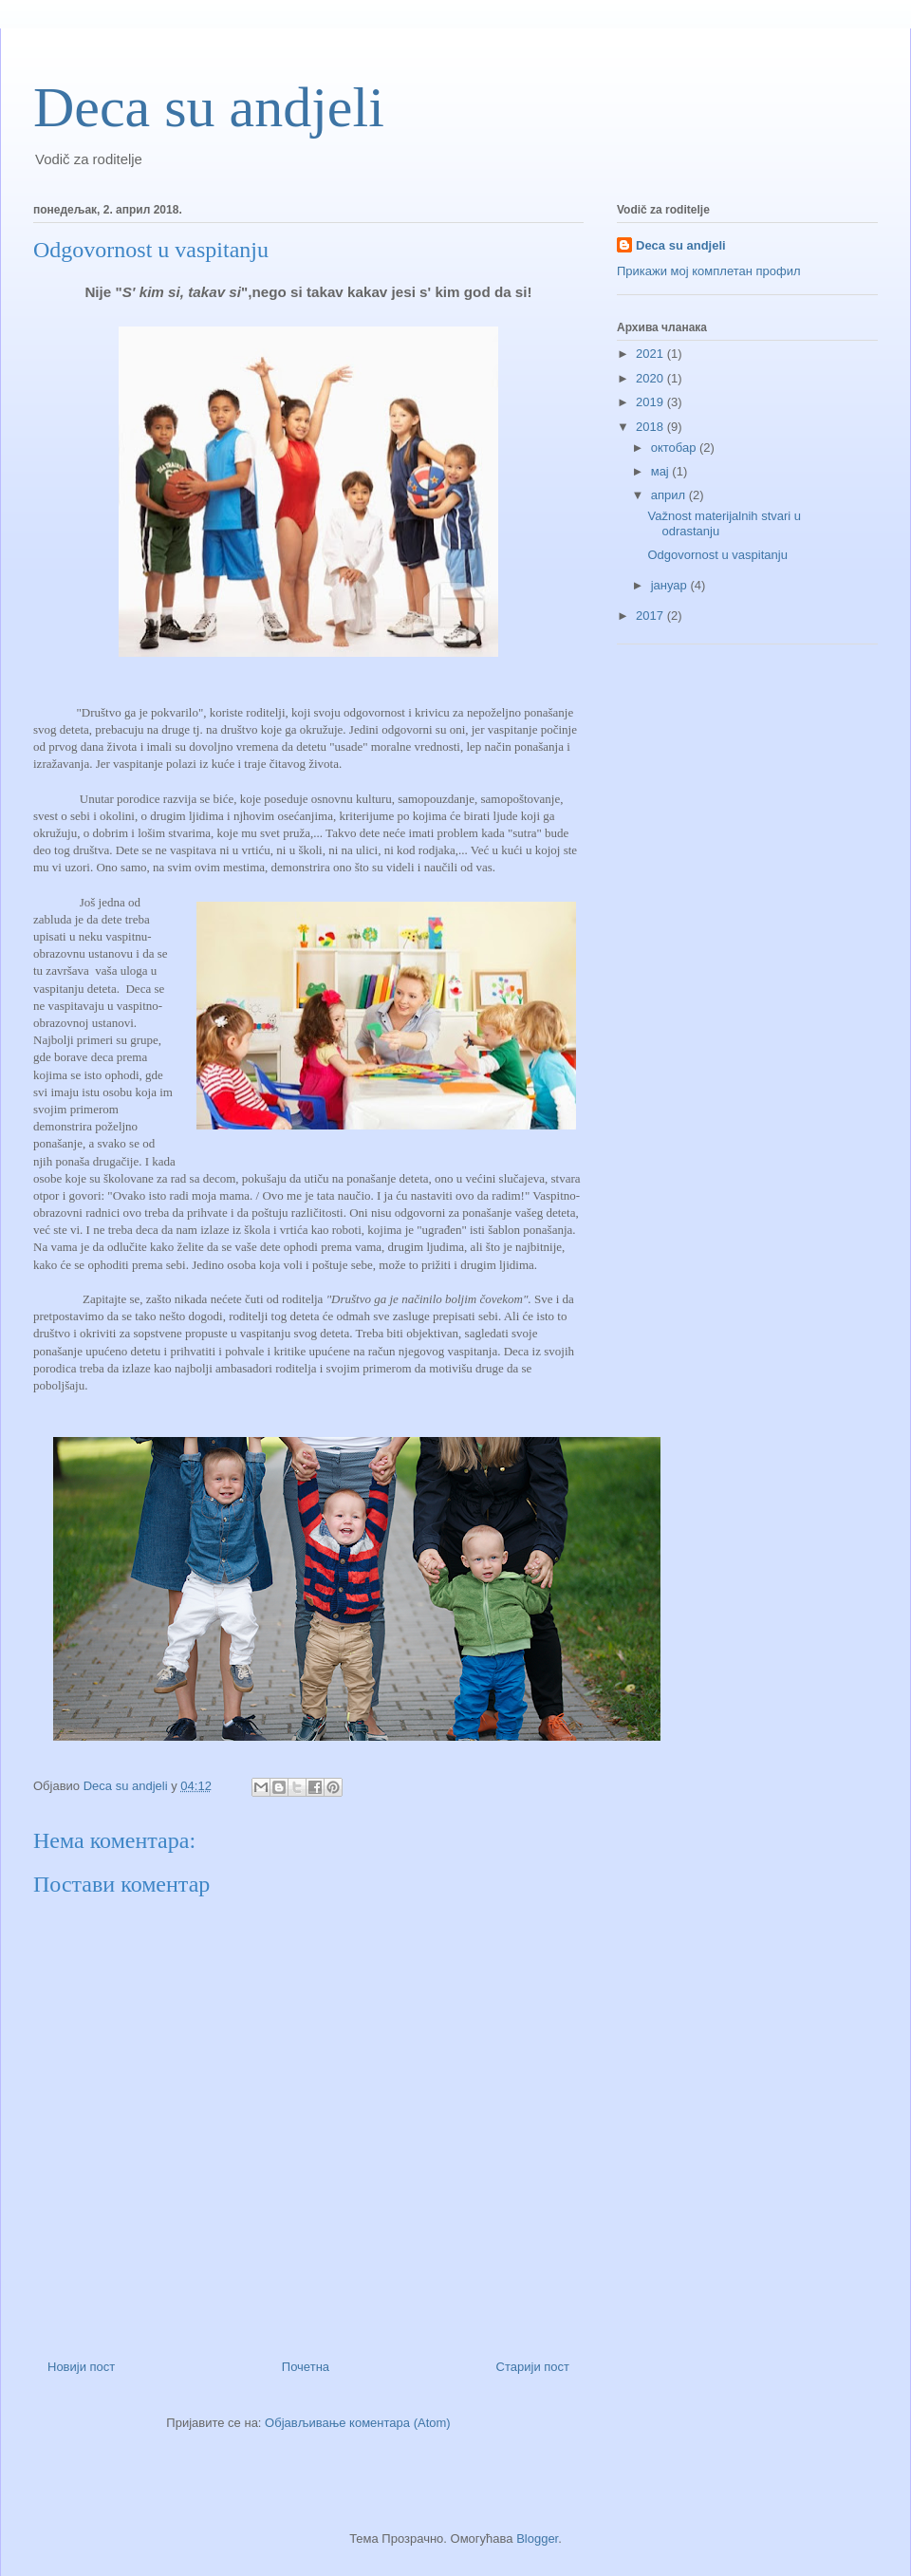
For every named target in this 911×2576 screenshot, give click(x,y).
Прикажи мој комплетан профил (709, 271)
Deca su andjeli (208, 107)
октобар (675, 447)
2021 (651, 353)
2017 (651, 615)
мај (662, 471)
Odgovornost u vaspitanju (717, 555)
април (670, 495)
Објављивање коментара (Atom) (358, 2423)
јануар (671, 585)
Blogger (537, 2538)
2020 (651, 378)
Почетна (305, 2367)
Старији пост (532, 2367)
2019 (651, 402)
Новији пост (81, 2367)
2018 (651, 427)
